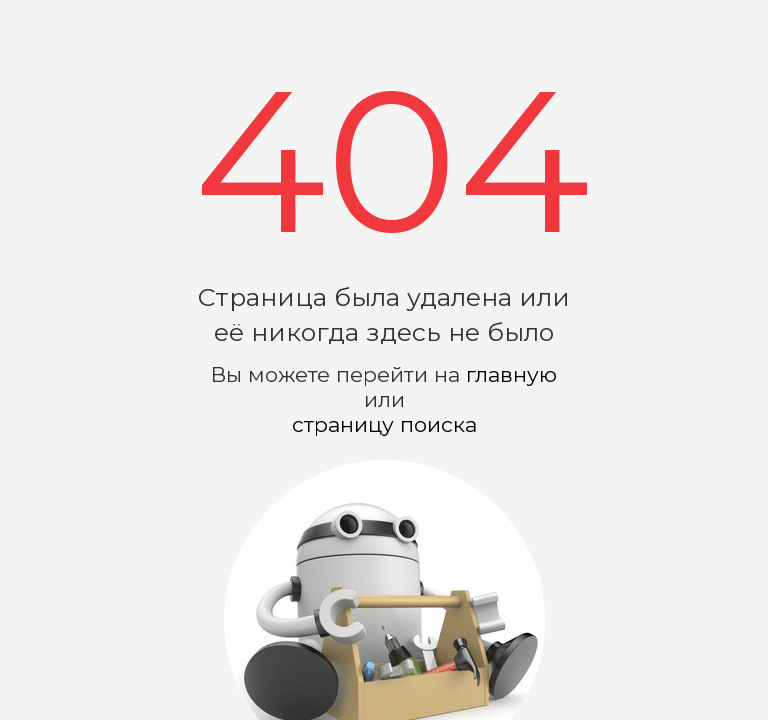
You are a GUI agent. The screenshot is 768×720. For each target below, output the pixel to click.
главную (511, 374)
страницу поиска (384, 424)
